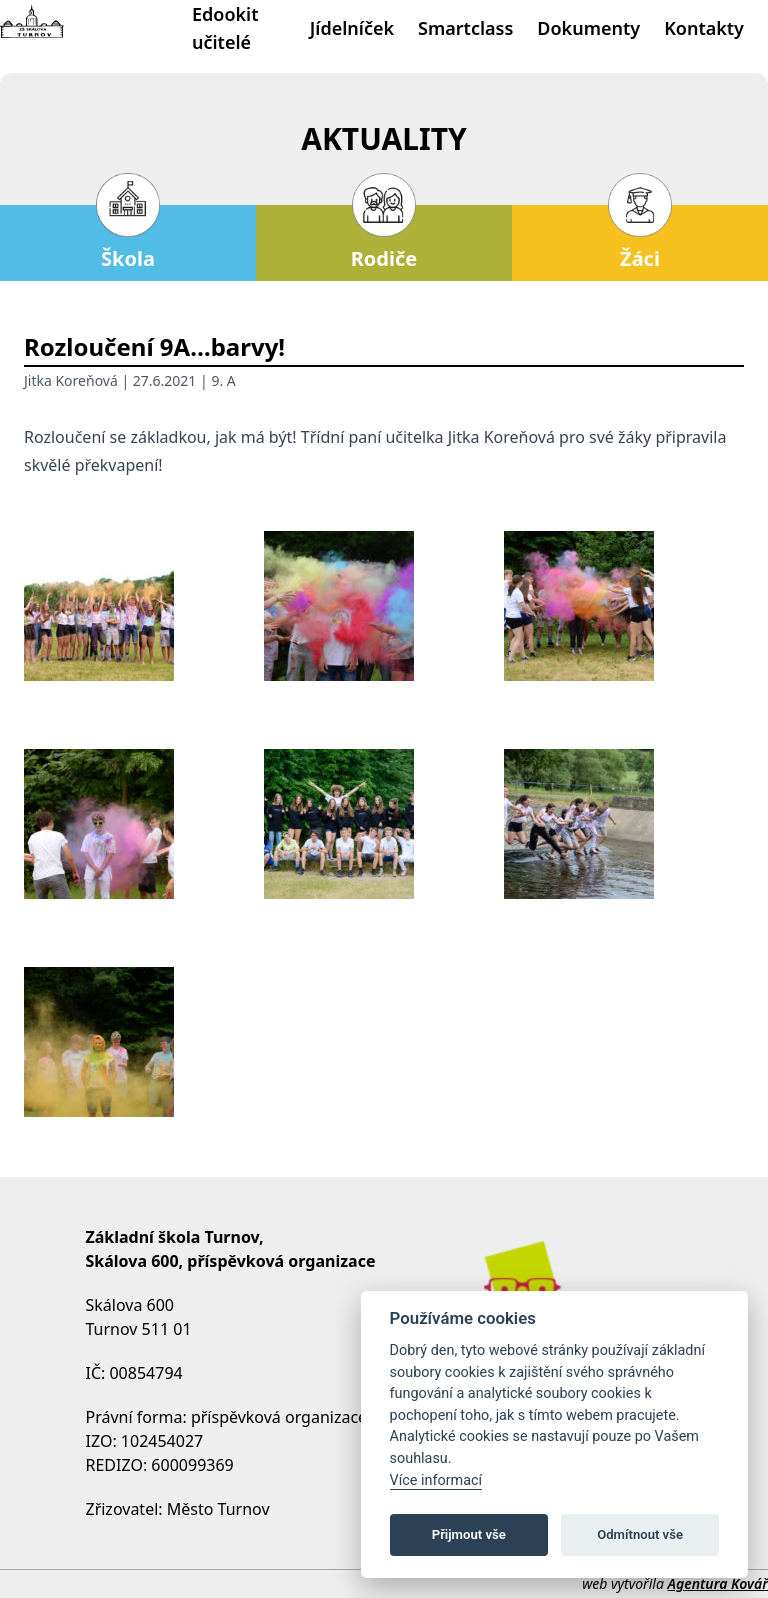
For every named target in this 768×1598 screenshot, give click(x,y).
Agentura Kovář (718, 1583)
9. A (223, 380)
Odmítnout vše (640, 1534)
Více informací (436, 1480)
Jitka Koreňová (71, 380)
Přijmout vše (469, 1534)
